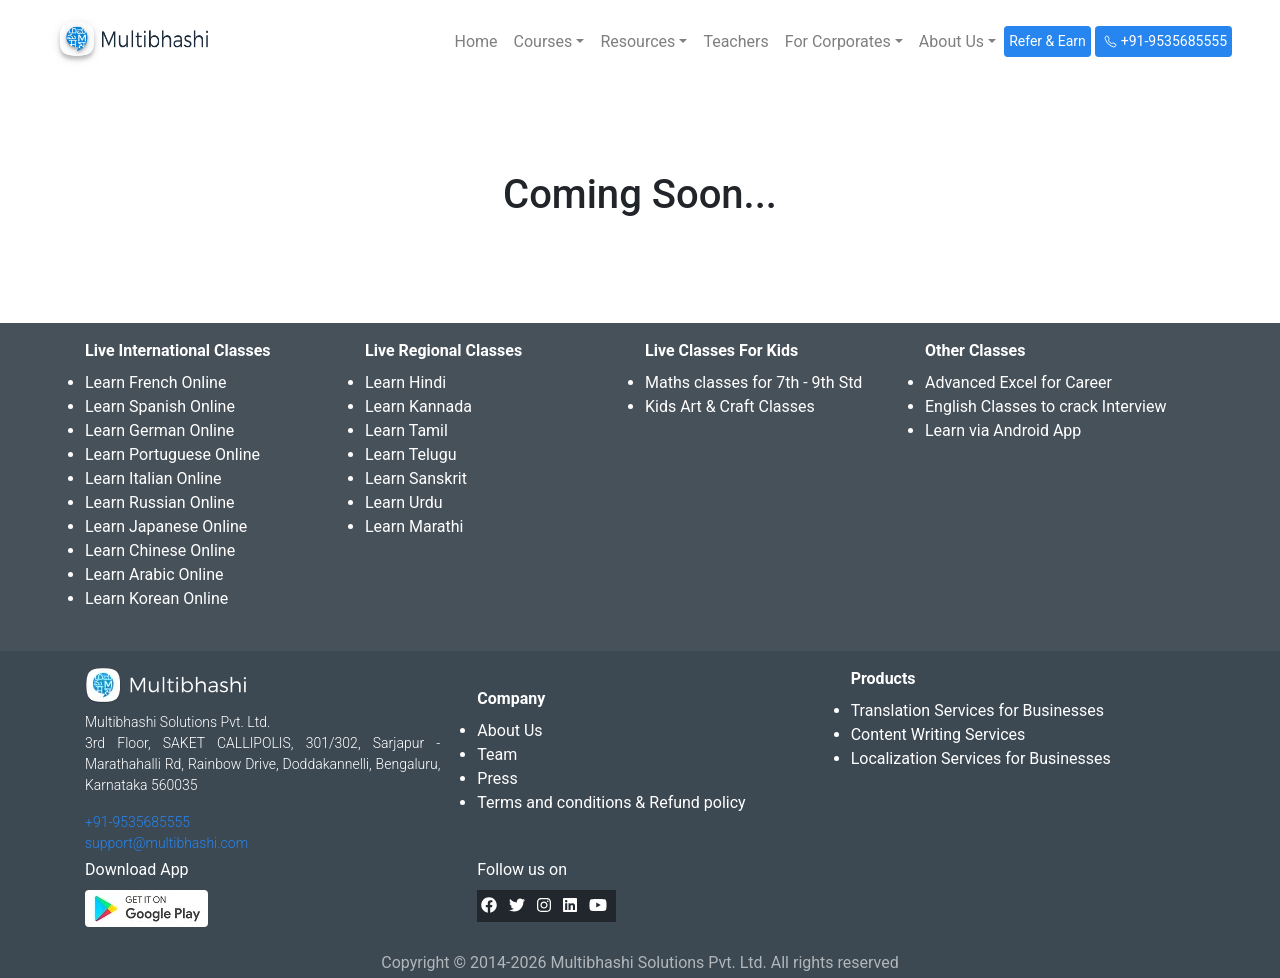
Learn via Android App (1003, 430)
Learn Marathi (414, 526)
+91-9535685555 (137, 822)
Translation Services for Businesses (977, 710)
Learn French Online (155, 382)
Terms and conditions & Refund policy (611, 802)
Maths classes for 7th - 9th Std (753, 382)
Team (497, 754)
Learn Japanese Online (166, 526)
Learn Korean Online (156, 598)
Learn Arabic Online (154, 574)
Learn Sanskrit (416, 478)
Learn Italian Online (153, 478)
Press (497, 778)
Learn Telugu (411, 454)
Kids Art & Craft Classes (730, 406)
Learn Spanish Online (160, 406)
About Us (509, 730)
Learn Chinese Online (160, 550)
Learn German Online (159, 430)
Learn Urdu (404, 502)
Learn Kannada (418, 406)
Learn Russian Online (160, 502)
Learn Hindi (405, 382)
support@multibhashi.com (166, 843)
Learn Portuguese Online (172, 454)
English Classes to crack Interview (1045, 406)
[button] (549, 42)
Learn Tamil (406, 430)
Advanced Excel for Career (1018, 382)
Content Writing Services (938, 734)
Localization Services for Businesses (981, 758)
